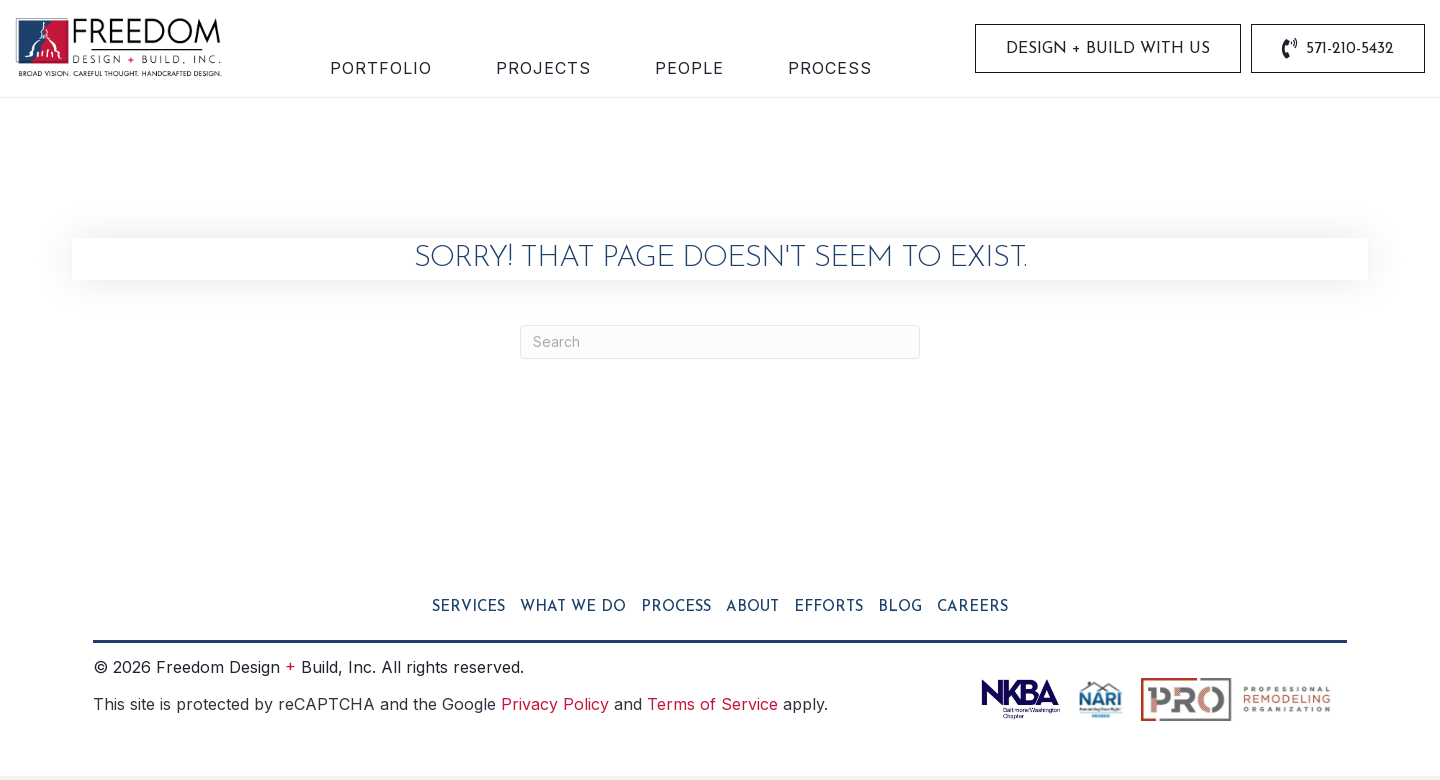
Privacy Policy (555, 707)
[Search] (720, 345)
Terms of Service (712, 707)
